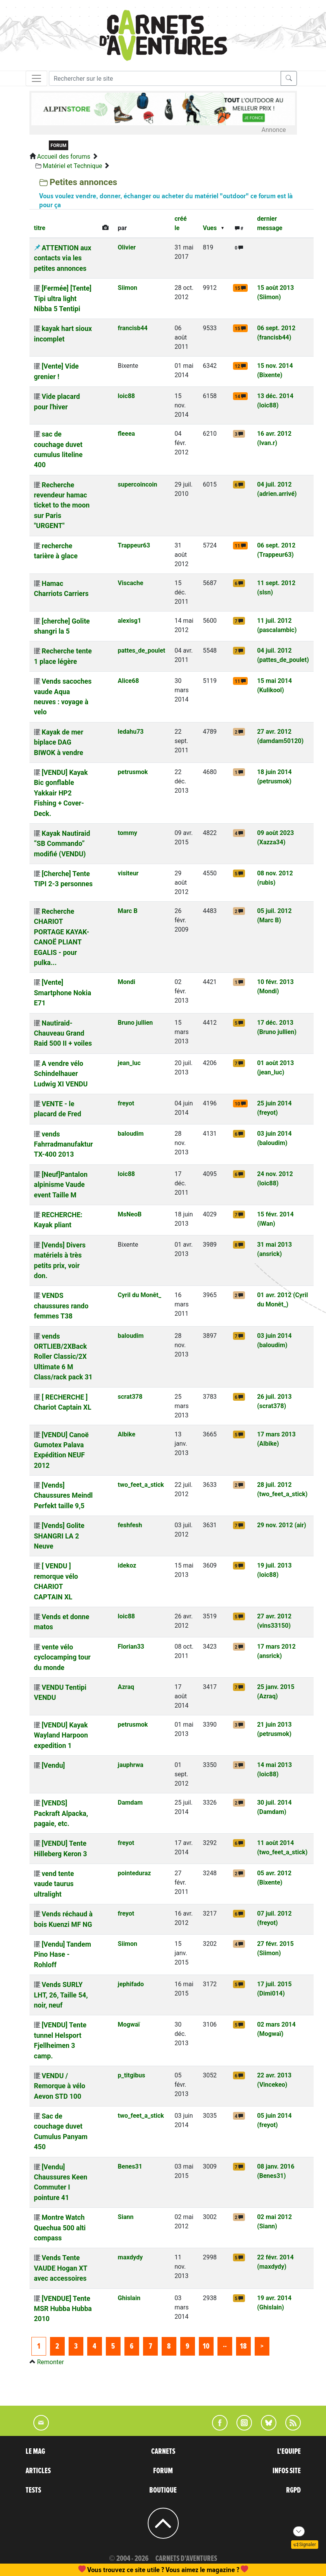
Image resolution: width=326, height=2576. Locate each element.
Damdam (130, 1802)
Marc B (128, 911)
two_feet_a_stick (141, 1484)
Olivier (127, 247)
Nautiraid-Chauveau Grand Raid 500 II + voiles (63, 1033)
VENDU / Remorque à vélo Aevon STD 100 (60, 2086)
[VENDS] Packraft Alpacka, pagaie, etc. (61, 1813)
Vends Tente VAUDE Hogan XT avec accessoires (61, 2268)
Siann (126, 2217)
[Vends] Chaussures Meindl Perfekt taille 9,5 (63, 1495)
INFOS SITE (287, 2471)
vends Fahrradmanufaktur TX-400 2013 (63, 1144)
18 (243, 2346)
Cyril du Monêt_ (139, 1295)
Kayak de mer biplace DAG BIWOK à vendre (58, 742)
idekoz (127, 1565)
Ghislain (129, 2298)
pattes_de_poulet (141, 650)
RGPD (293, 2490)
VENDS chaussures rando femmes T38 (61, 1306)
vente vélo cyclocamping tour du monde (62, 1657)
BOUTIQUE (163, 2490)
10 (206, 2346)
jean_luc (129, 1063)
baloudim (131, 1133)
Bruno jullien (135, 1022)
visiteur (128, 873)
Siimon (127, 287)
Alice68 (128, 680)
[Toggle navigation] (36, 78)
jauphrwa (130, 1765)
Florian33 (131, 1646)
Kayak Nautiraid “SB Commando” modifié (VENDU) (62, 844)
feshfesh (130, 1525)
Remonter (50, 2362)
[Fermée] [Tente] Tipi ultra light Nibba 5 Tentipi (62, 298)
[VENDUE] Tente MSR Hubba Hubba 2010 (63, 2309)
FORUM (163, 2471)
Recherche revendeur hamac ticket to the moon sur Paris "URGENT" (62, 505)
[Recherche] (165, 78)
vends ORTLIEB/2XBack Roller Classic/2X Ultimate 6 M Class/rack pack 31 (63, 1356)
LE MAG (35, 2451)
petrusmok (133, 772)
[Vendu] (53, 1765)
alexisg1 (129, 620)
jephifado (131, 1984)
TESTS (33, 2490)
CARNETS (163, 2451)
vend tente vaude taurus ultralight (54, 1884)
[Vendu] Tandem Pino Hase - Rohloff (62, 1954)
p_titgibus (131, 2075)
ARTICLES (38, 2471)
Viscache (130, 583)
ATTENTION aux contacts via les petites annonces (62, 258)
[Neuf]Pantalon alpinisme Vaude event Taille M (61, 1185)
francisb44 (133, 328)
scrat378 (130, 1396)
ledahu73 (131, 731)
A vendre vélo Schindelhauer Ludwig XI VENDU (61, 1074)
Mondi (126, 982)
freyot (126, 1103)
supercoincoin (137, 484)
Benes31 (130, 2166)
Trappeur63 (134, 545)
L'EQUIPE (289, 2451)
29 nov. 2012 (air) (281, 1525)
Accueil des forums (63, 156)
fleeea (126, 433)
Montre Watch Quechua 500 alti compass (60, 2228)
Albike (126, 1434)
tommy (127, 833)
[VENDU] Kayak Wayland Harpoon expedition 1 (61, 1735)
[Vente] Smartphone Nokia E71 (62, 993)
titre (39, 228)
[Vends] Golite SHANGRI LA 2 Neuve (59, 1536)
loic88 (126, 396)
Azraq (126, 1687)
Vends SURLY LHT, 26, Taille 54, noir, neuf (61, 1995)
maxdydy (130, 2257)
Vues (210, 228)
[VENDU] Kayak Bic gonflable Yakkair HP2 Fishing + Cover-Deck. (61, 793)
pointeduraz (134, 1873)
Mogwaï (129, 2024)
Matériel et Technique (72, 166)
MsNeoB (129, 1214)
